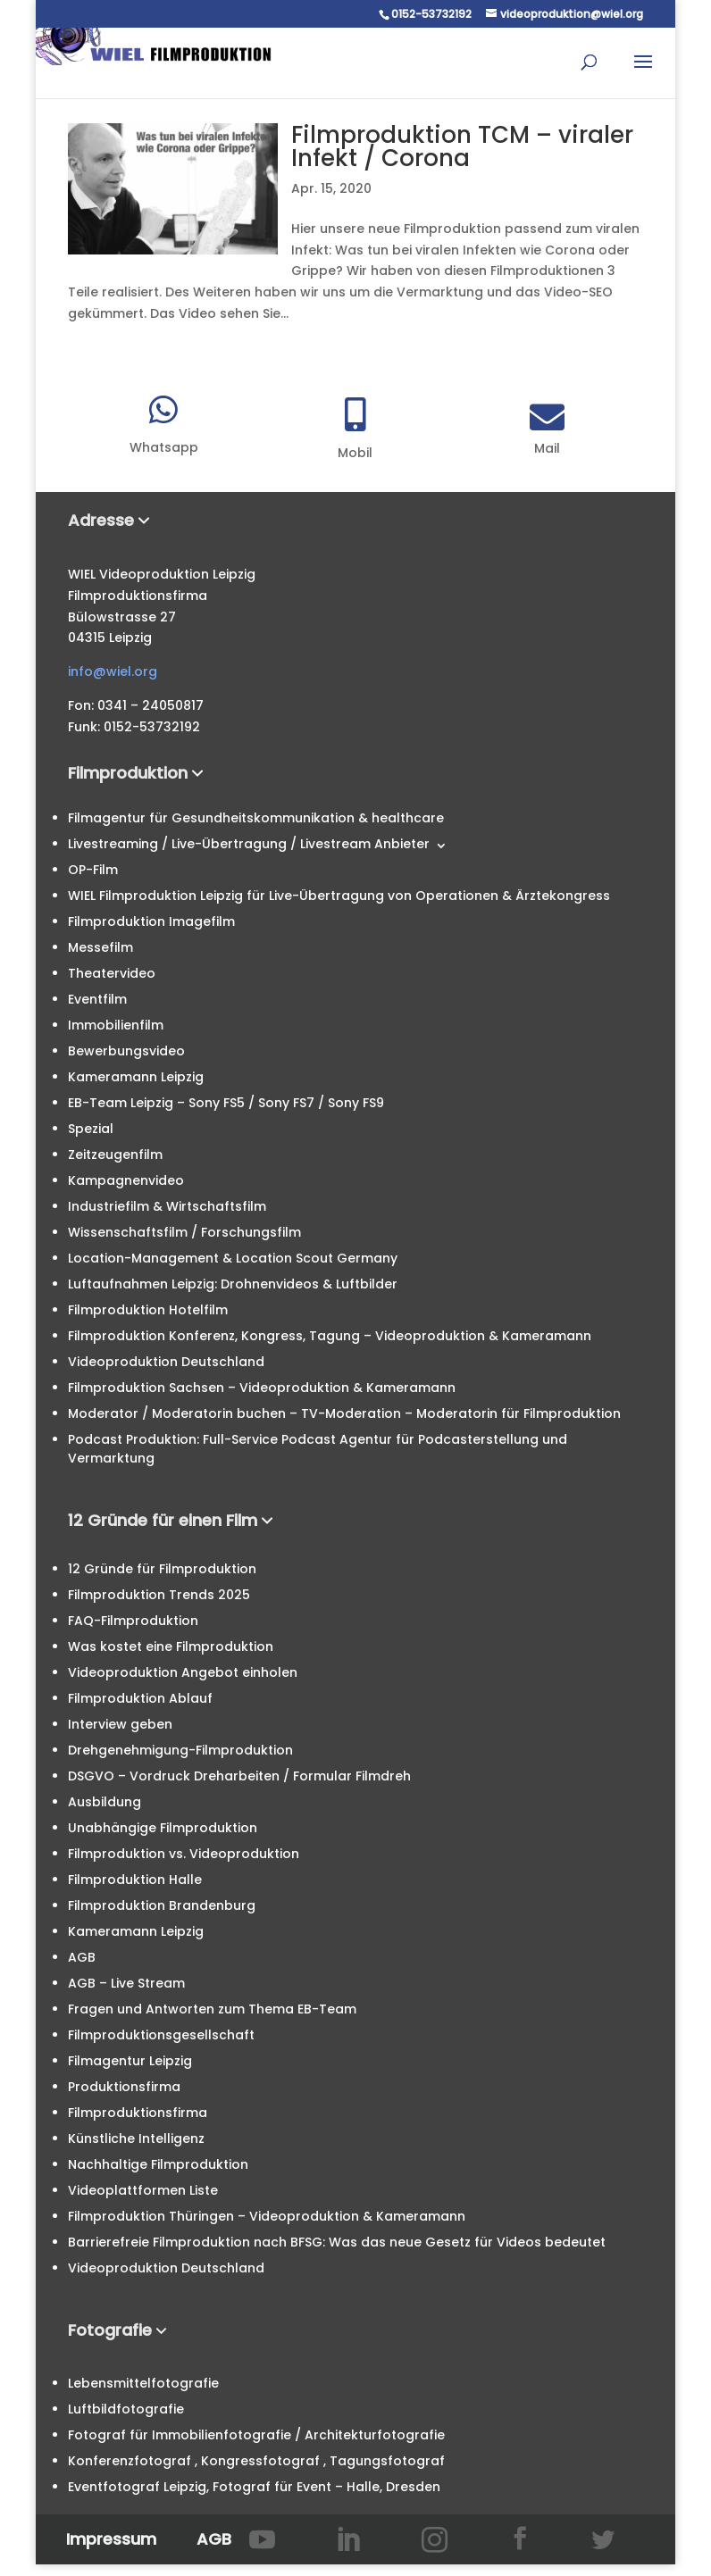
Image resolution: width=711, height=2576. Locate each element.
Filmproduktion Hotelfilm (148, 1310)
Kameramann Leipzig (136, 1077)
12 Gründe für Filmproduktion (162, 1569)
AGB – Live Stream (126, 1983)
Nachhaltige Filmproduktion (158, 2164)
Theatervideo (111, 973)
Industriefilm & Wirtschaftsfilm (167, 1206)
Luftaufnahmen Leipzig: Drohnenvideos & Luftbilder (232, 1284)
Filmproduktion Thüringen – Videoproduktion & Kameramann (266, 2216)
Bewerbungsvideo (126, 1051)
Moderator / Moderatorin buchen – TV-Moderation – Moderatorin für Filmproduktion (344, 1413)
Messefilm (100, 947)
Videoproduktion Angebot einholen (182, 1672)
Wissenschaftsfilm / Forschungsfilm (184, 1232)
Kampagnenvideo (126, 1180)
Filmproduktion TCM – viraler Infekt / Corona (462, 146)
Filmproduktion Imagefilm (151, 921)
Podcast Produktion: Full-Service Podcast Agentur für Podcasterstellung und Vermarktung (317, 1448)
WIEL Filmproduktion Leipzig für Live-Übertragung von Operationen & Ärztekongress (339, 896)
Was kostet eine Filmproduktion (170, 1646)
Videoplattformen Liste (143, 2190)
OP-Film (93, 870)
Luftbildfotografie (126, 2409)
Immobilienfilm (115, 1025)
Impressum (111, 2539)
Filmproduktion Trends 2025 (159, 1595)
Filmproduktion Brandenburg (161, 1905)
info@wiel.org (112, 671)
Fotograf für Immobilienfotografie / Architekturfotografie (256, 2435)
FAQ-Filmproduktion (133, 1621)
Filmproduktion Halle (135, 1879)
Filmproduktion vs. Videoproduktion (183, 1854)
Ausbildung (104, 1802)
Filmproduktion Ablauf (140, 1698)
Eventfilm (97, 999)
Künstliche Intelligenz (136, 2138)
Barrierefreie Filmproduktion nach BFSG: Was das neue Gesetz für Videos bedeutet (337, 2242)
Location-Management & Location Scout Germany (232, 1258)
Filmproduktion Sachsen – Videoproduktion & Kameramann (262, 1387)
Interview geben (120, 1724)
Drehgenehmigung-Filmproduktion (180, 1750)
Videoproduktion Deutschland (166, 1362)
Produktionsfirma (124, 2087)
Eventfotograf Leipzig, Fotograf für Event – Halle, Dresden (254, 2487)
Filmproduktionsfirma (137, 2113)
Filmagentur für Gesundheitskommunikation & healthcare (256, 818)
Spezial (90, 1129)
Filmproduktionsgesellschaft (161, 2035)
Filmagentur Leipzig (130, 2061)
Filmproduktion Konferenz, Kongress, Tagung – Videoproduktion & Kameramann (329, 1336)
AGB (82, 1957)
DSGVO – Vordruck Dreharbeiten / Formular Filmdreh (239, 1776)
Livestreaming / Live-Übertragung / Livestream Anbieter (249, 844)
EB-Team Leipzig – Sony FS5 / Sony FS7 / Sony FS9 (226, 1103)
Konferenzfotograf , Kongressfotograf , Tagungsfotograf (256, 2461)
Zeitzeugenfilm (115, 1154)
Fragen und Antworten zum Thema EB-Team (212, 2009)
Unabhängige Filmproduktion (162, 1828)
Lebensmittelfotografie (143, 2383)
